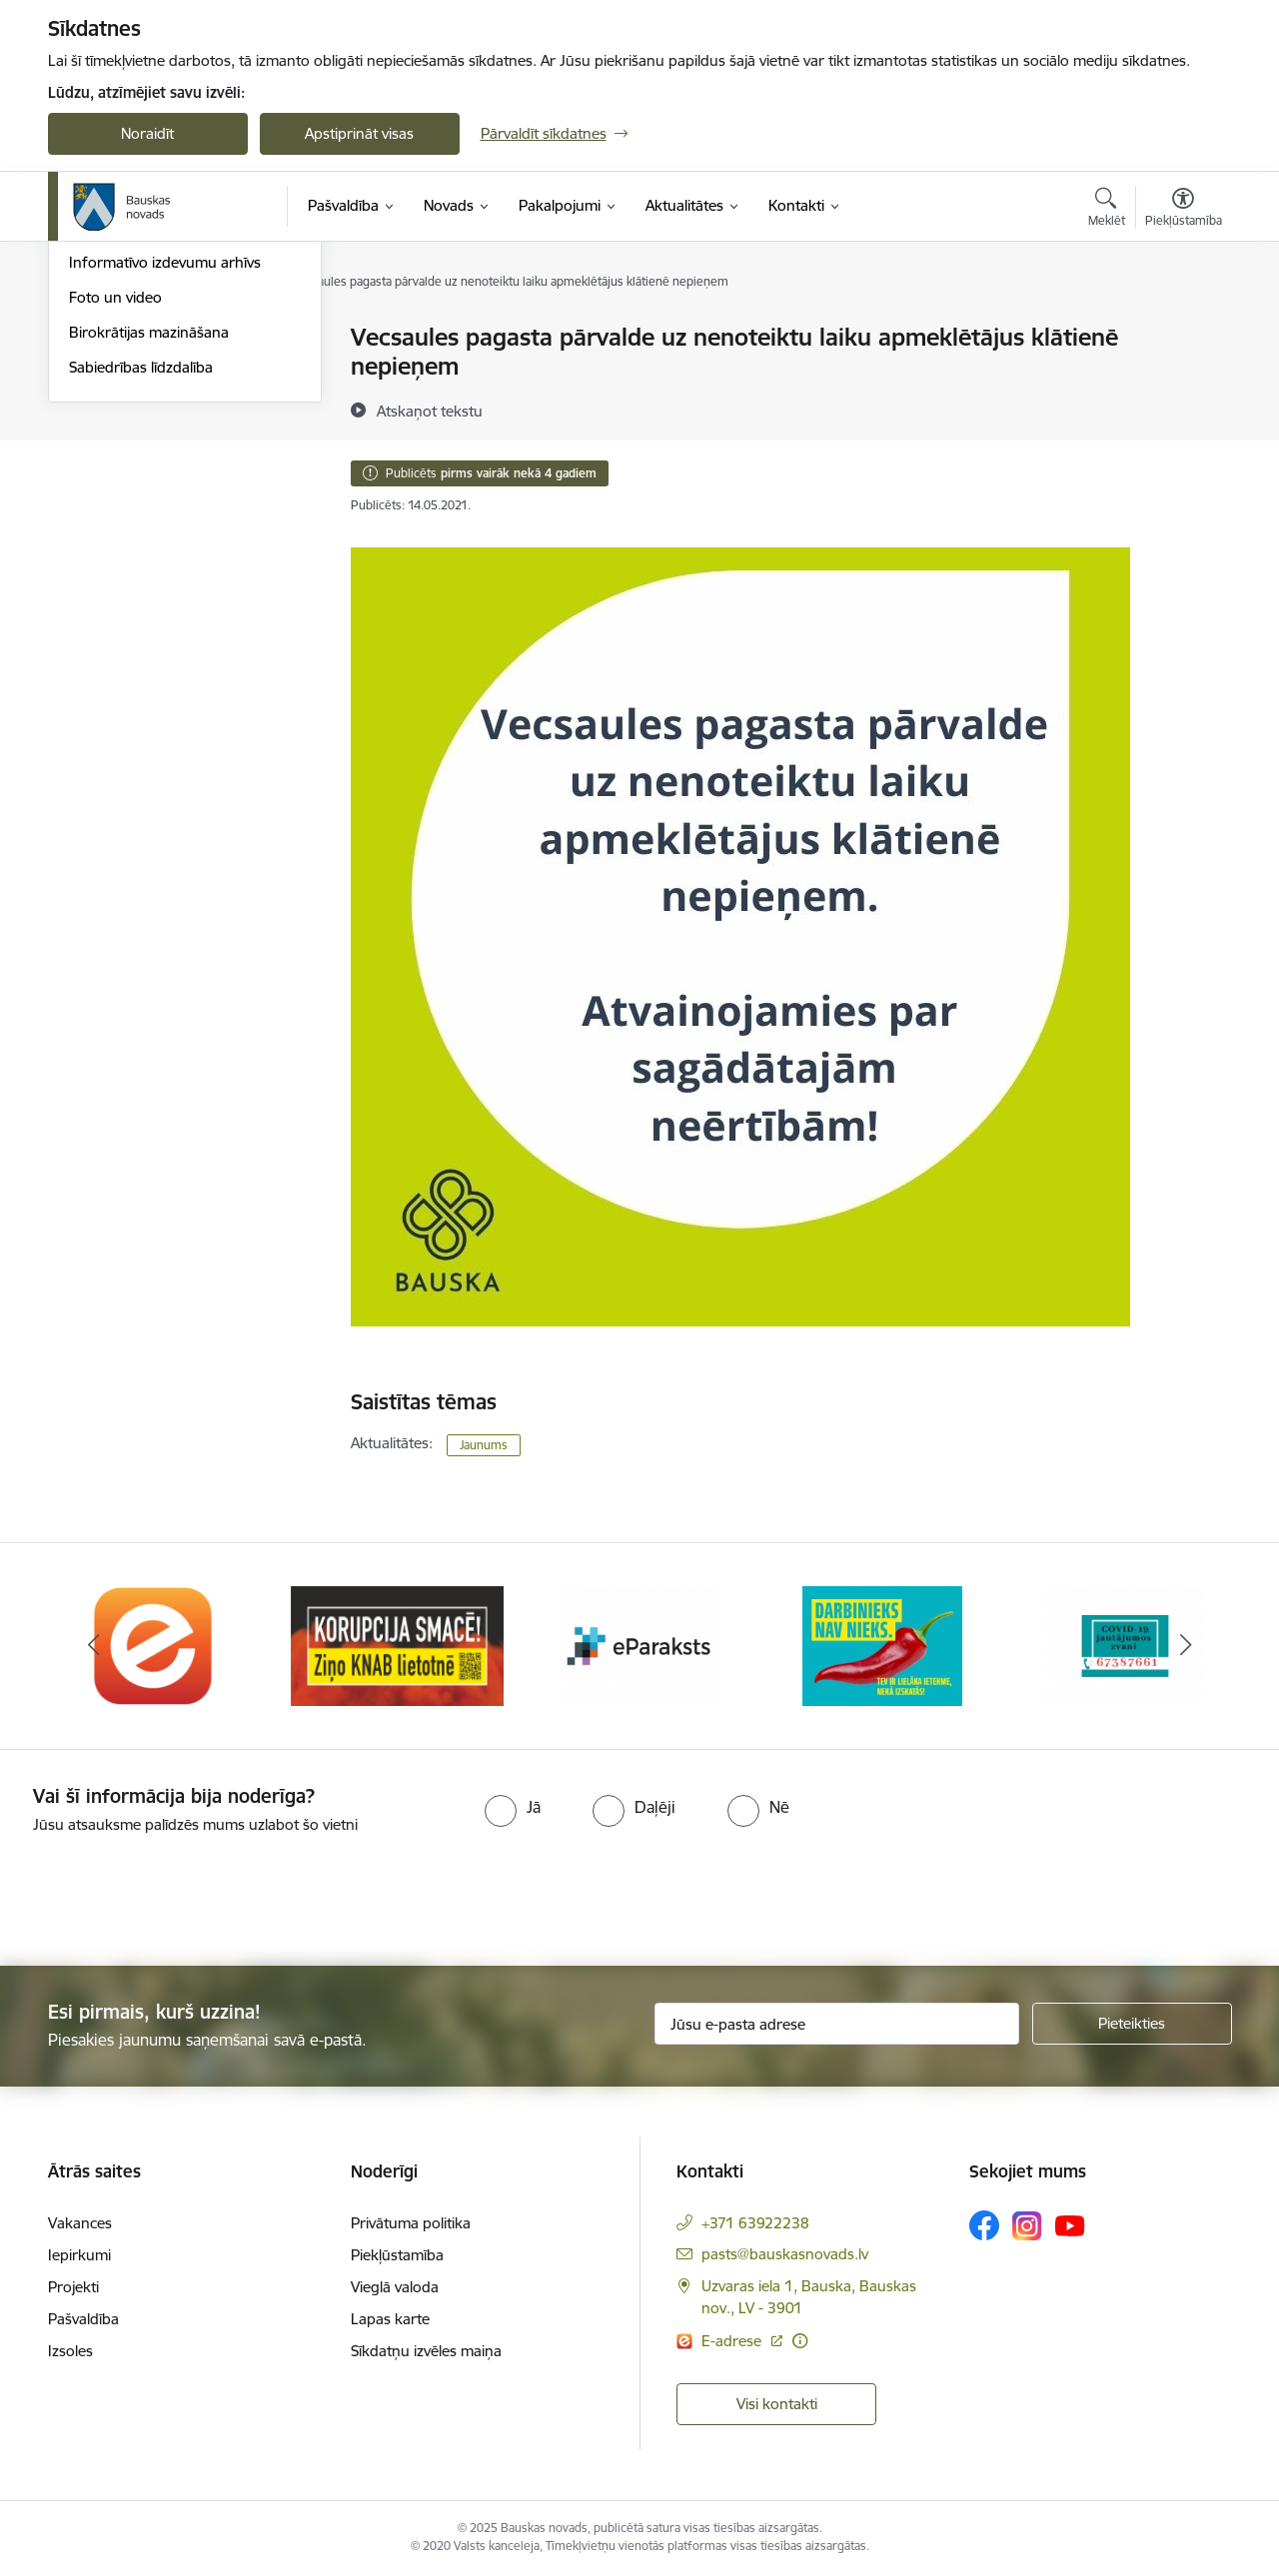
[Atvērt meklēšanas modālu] (1106, 210)
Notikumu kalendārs (137, 373)
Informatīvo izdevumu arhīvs (165, 477)
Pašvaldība (83, 2318)
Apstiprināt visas (359, 133)
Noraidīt (147, 133)
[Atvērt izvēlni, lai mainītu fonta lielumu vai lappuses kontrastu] (1183, 210)
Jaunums (484, 1444)
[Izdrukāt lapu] (1182, 329)
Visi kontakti (776, 2403)
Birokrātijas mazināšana (149, 546)
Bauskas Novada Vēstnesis (158, 442)
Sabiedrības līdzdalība (141, 581)
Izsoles (70, 2350)
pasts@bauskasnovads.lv (784, 2253)
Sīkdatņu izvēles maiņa (426, 2350)
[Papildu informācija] (799, 2340)
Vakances (80, 2222)
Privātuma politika (411, 2222)
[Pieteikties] (1132, 2024)
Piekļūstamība (397, 2254)
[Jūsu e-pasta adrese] (836, 2024)
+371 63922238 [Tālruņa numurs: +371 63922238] (755, 2222)
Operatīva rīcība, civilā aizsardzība (180, 339)
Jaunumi (97, 408)
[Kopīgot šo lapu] (1182, 379)
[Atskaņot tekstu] (430, 411)
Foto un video (115, 511)
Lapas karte (390, 2318)
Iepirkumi (79, 2254)
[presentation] (167, 1892)
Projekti (73, 2286)
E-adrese (733, 2340)
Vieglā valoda (395, 2286)
